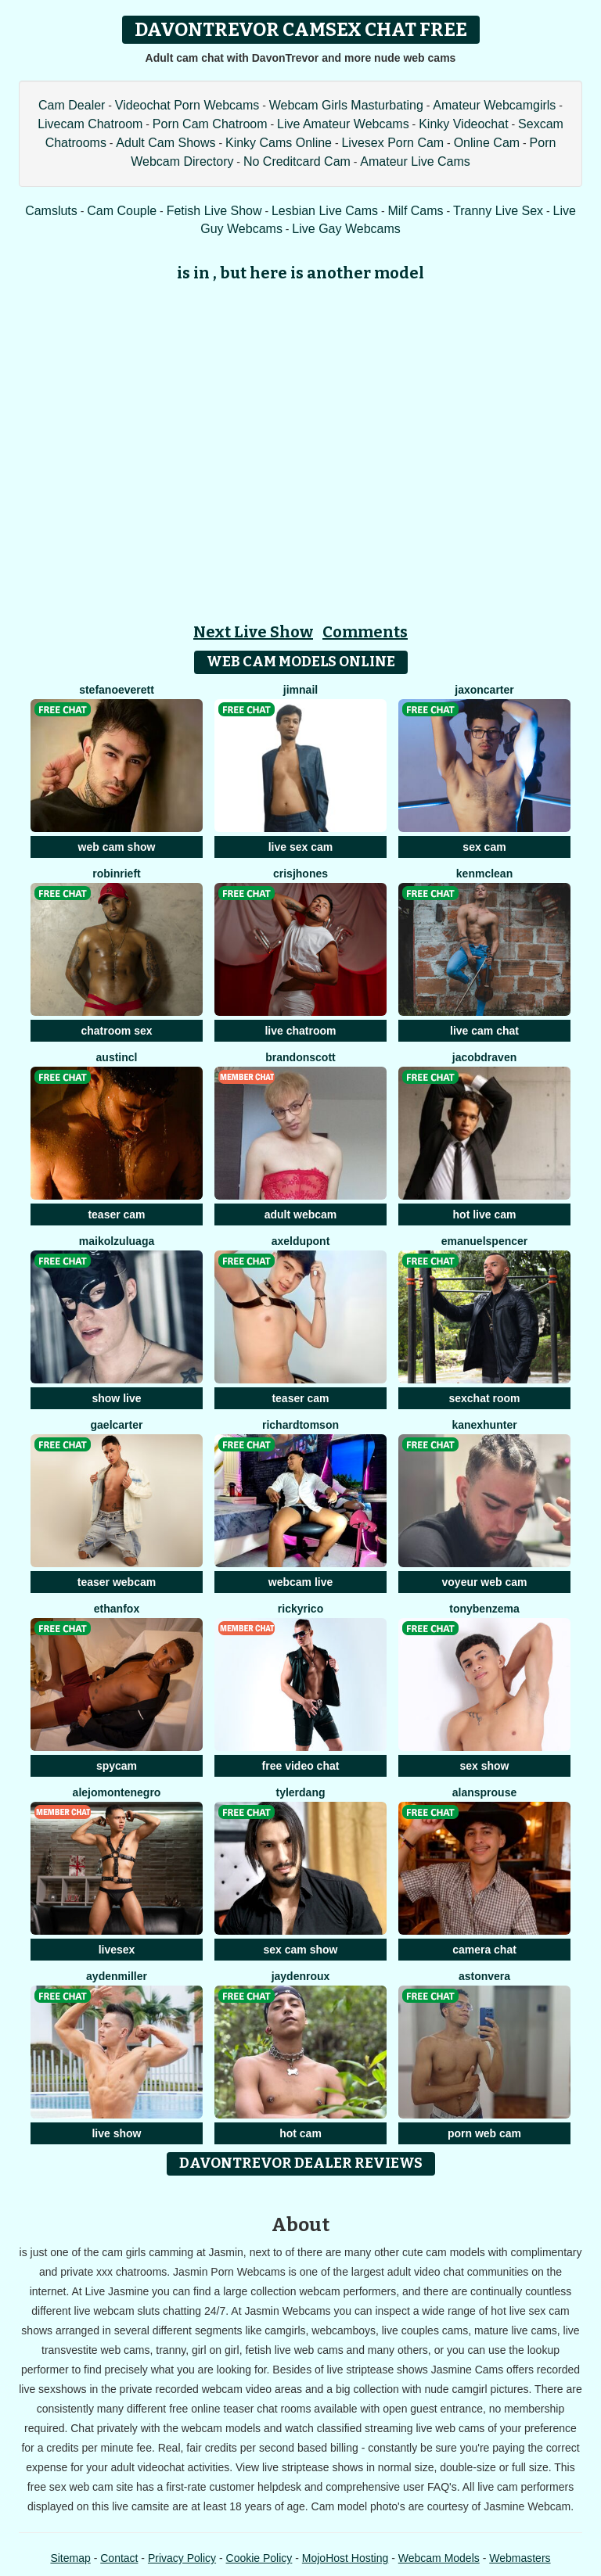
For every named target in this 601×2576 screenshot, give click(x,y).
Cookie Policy (259, 2558)
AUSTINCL (117, 1057)
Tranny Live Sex (498, 210)
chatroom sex (116, 1030)
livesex (117, 1949)
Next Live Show (253, 631)
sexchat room (484, 1398)
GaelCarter (117, 1425)
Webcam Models (439, 2558)
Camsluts (51, 210)
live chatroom (300, 1030)
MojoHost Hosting (345, 2558)
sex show (484, 1766)
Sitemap (70, 2558)
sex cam (484, 847)
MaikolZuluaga (116, 1241)
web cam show (117, 847)
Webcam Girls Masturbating (346, 105)
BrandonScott (300, 1057)
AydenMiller (116, 1976)
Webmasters (519, 2558)
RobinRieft (116, 873)
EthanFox (116, 1608)
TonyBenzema (484, 1608)
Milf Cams (415, 210)
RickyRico (300, 1608)
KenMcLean (484, 873)
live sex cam (300, 847)
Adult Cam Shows (165, 142)
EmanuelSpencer (484, 1241)
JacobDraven (484, 1057)
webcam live (300, 1582)
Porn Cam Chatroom (210, 124)
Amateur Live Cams (415, 161)
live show (116, 2133)
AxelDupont (301, 1241)
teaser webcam (116, 1582)
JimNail (300, 689)
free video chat (301, 1766)
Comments (365, 631)
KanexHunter (484, 1425)
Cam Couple (122, 210)
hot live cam (484, 1214)
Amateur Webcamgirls (494, 105)
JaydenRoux (301, 1976)
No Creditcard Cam (297, 161)
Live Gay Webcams (346, 228)
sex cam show (301, 1949)
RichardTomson (300, 1425)
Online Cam (487, 142)
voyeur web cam (484, 1582)
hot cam (300, 2133)
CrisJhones (300, 873)
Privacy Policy (182, 2558)
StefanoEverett (116, 689)
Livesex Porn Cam (392, 142)
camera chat (484, 1949)
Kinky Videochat (463, 124)
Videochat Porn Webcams (187, 105)
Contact (119, 2558)
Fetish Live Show (214, 210)
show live (116, 1398)
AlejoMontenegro (117, 1792)
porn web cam (484, 2133)
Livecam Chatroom (90, 124)
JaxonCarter (484, 689)
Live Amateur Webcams (343, 124)
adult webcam (301, 1214)
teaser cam (116, 1214)
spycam (116, 1766)
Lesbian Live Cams (325, 210)
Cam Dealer (71, 105)
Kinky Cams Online (278, 142)
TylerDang (300, 1792)
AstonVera (484, 1976)
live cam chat (484, 1030)
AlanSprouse (484, 1792)
